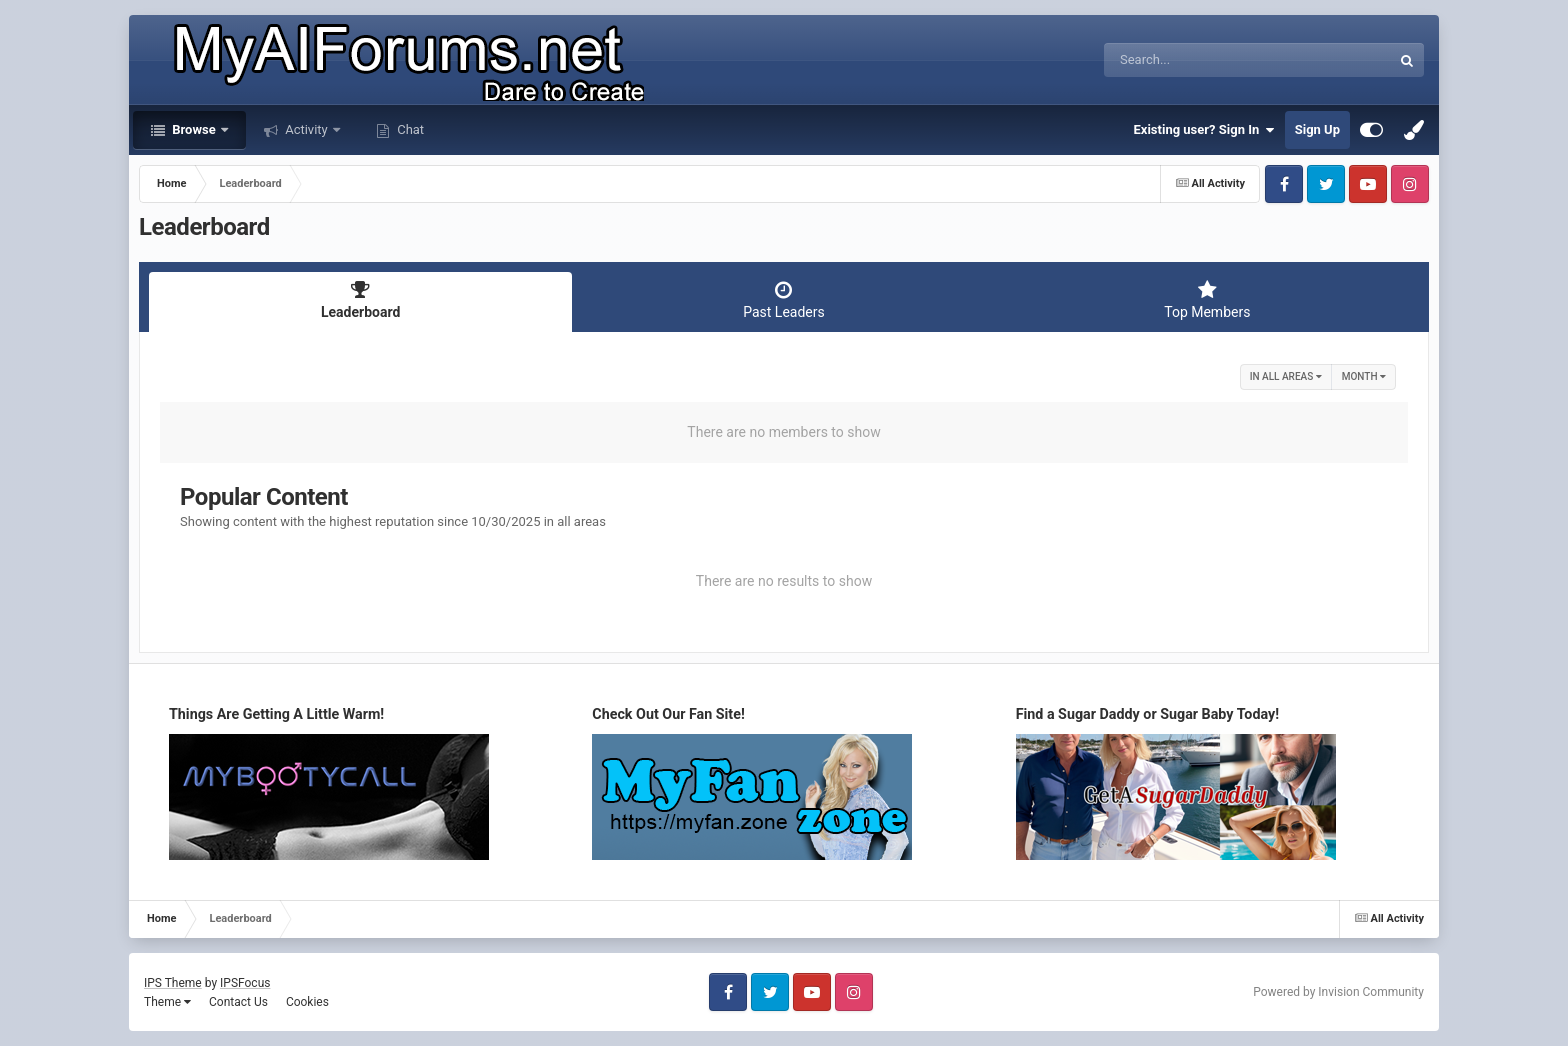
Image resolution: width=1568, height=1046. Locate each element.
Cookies (307, 1002)
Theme (167, 1002)
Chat (409, 129)
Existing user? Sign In (1204, 130)
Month (1364, 376)
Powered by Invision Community (1338, 992)
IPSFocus (245, 983)
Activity (306, 129)
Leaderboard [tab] (360, 300)
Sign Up (1317, 129)
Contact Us (238, 1002)
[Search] (1197, 60)
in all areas (1286, 376)
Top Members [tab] (1207, 300)
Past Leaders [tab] (783, 300)
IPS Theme (173, 983)
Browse (194, 129)
